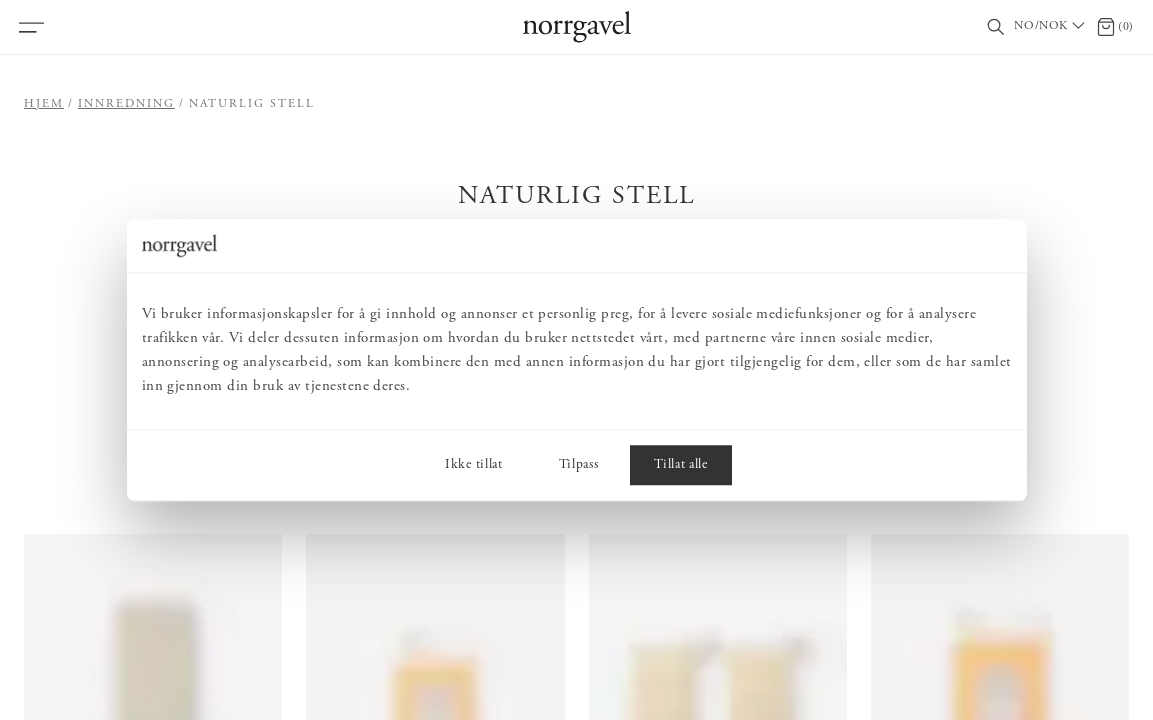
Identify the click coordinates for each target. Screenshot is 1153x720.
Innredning (126, 104)
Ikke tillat (473, 465)
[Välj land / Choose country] (1051, 27)
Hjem (44, 104)
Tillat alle (680, 465)
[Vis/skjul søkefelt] (996, 27)
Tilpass (579, 465)
